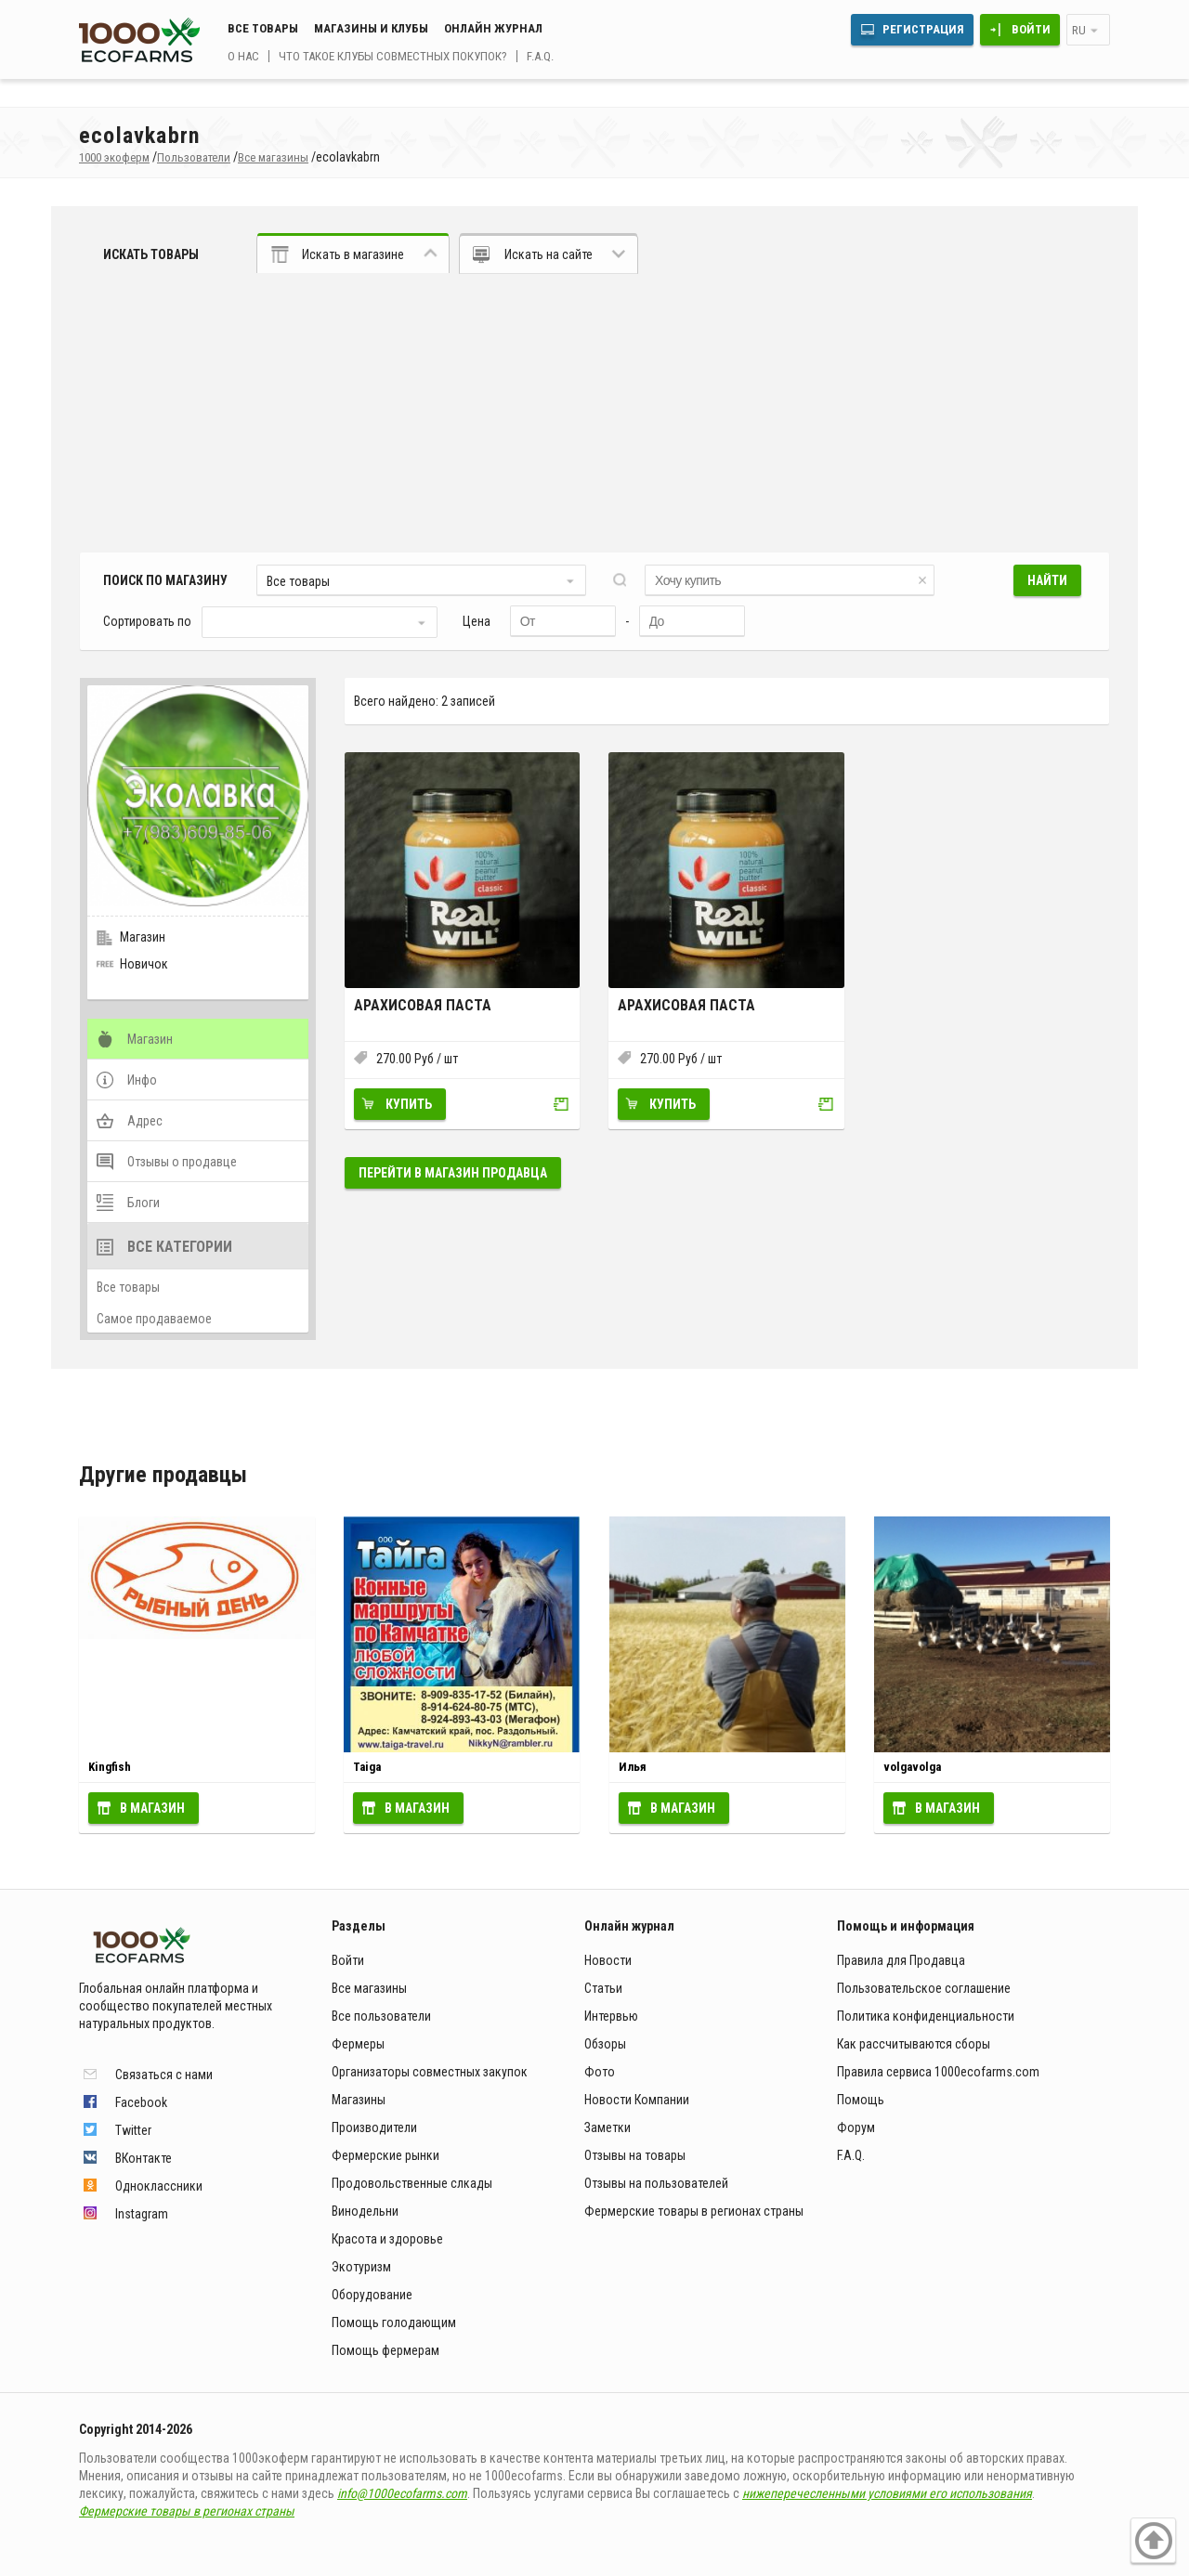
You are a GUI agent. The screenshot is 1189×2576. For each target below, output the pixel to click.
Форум (856, 2127)
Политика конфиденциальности (925, 2016)
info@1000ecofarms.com (402, 2493)
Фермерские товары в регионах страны (694, 2211)
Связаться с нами (164, 2074)
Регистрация (923, 29)
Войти (1031, 29)
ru (1079, 30)
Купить (408, 1104)
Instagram (141, 2213)
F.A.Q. (540, 56)
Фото (599, 2071)
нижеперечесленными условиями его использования (887, 2493)
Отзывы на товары (635, 2155)
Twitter (133, 2130)
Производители (374, 2127)
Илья (633, 1767)
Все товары (263, 28)
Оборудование (372, 2294)
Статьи (603, 1988)
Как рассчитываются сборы (913, 2043)
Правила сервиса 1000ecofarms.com (938, 2071)
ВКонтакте (143, 2158)
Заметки (607, 2127)
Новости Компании (636, 2099)
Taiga (367, 1767)
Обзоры (605, 2043)
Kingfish (109, 1767)
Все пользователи (381, 2016)
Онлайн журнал (493, 28)
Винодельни (365, 2211)
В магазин (152, 1808)
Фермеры (358, 2043)
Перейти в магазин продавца (453, 1172)
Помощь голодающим (394, 2322)
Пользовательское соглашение (924, 1988)
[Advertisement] (594, 413)
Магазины (358, 2099)
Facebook (141, 2102)
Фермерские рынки (385, 2155)
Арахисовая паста (422, 1005)
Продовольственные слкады (412, 2183)
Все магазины (369, 1988)
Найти (1047, 580)
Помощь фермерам (385, 2350)
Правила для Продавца (901, 1960)
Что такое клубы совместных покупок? (393, 56)
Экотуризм (361, 2266)
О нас (243, 56)
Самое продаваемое (154, 1318)
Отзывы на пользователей (656, 2183)
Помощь (860, 2099)
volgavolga (912, 1767)
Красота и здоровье (387, 2238)
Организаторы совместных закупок (430, 2071)
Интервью (611, 2016)
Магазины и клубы (371, 28)
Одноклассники (159, 2186)
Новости (608, 1960)
